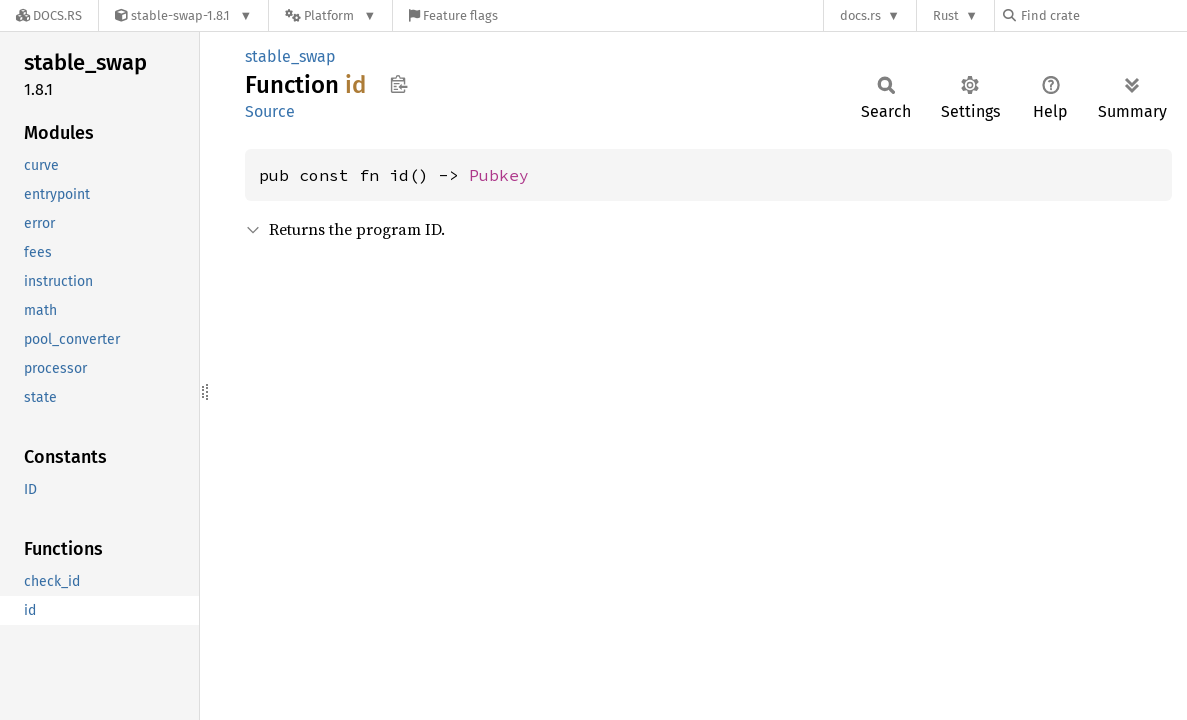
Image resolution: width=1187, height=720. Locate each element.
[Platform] (330, 15)
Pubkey (499, 175)
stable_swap (290, 56)
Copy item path (398, 84)
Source (270, 111)
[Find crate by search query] (1103, 15)
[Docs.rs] (49, 15)
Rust (946, 15)
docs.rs (860, 15)
